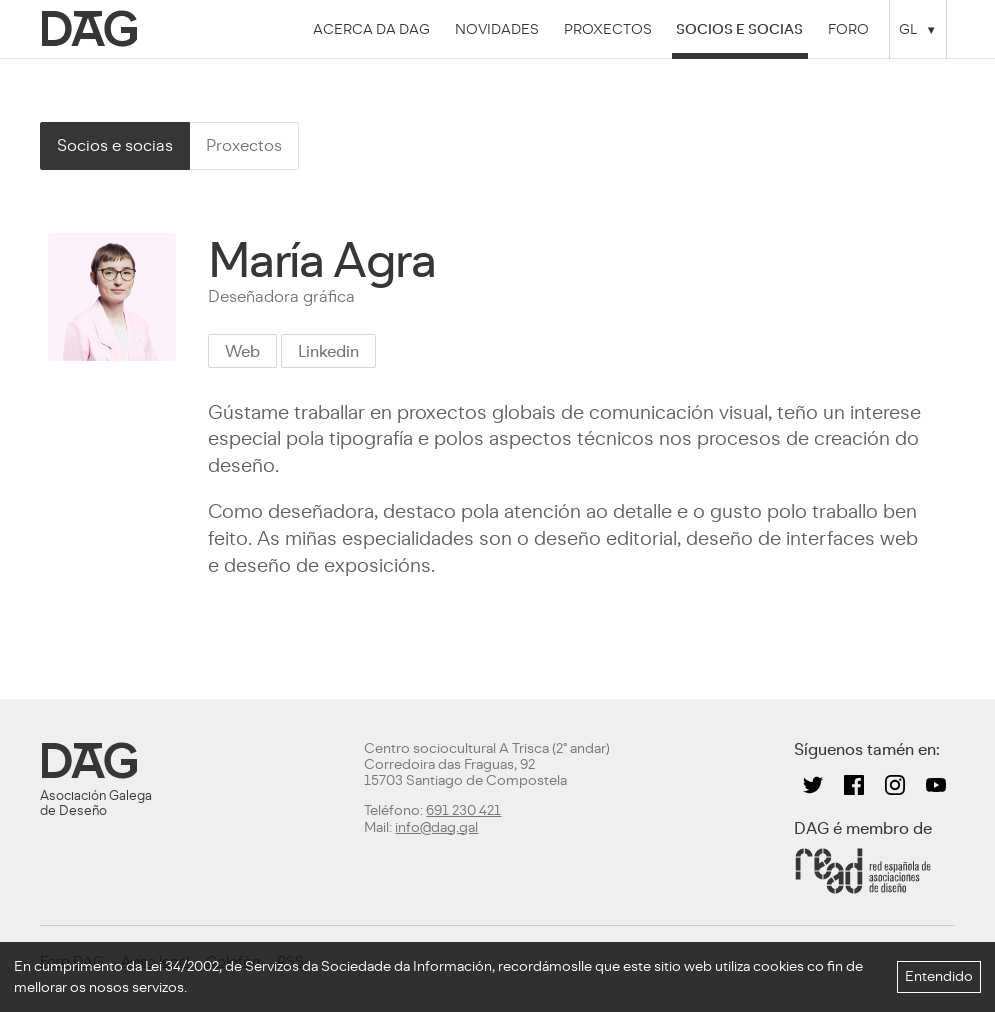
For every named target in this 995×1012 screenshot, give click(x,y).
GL (908, 29)
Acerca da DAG (371, 29)
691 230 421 (463, 810)
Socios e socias (739, 29)
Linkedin (328, 351)
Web (242, 351)
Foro (848, 29)
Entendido (939, 976)
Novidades (497, 29)
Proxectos (608, 29)
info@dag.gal (436, 827)
